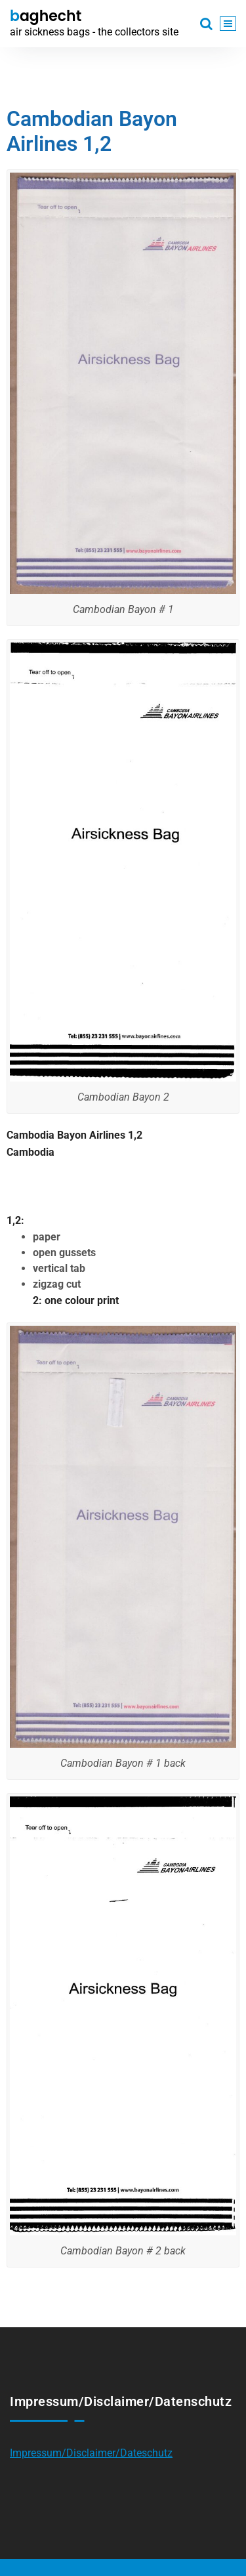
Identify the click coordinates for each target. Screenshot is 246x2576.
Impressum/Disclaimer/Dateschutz (91, 2453)
